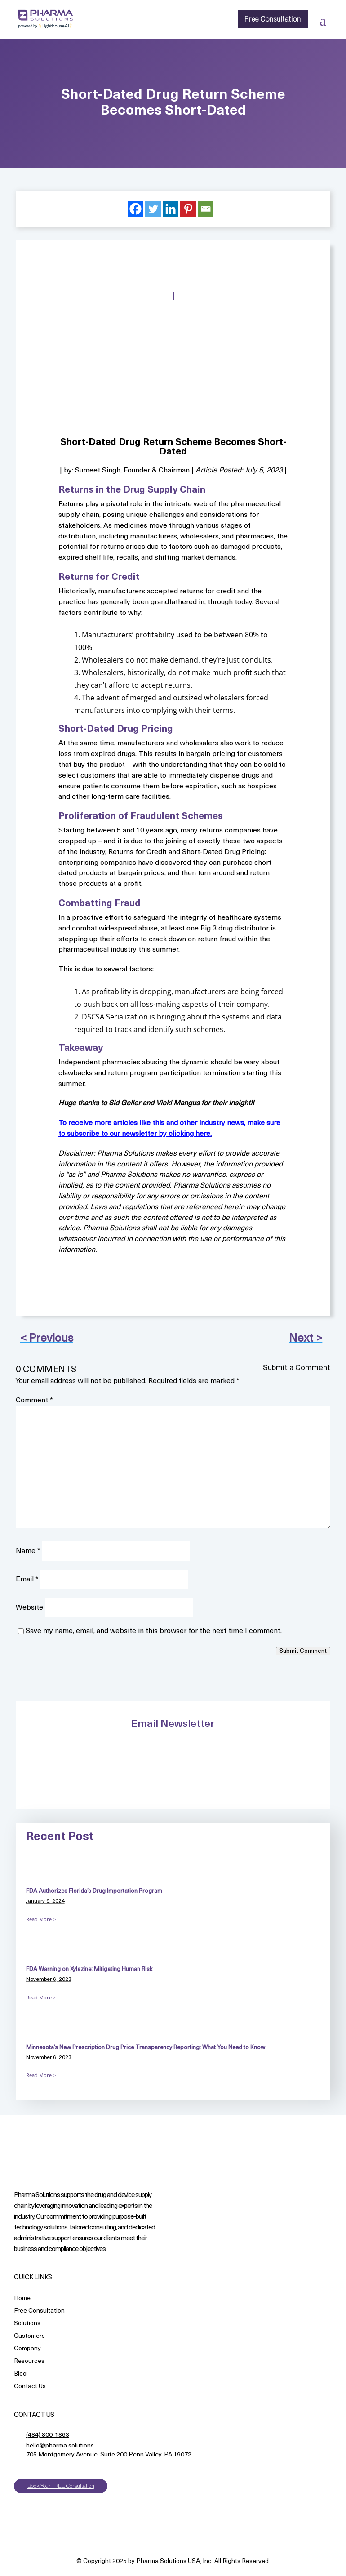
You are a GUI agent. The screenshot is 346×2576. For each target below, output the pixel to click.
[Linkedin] (170, 209)
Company (27, 2349)
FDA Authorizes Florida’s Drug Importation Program (94, 1891)
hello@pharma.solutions (60, 2446)
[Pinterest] (188, 209)
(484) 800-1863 (47, 2435)
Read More (39, 1919)
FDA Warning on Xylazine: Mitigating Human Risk (89, 1969)
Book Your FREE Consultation (60, 2486)
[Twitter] (153, 209)
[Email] (205, 209)
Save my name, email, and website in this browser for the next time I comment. (154, 1631)
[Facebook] (135, 209)
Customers (29, 2337)
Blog (20, 2374)
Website (29, 1607)
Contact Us (30, 2387)
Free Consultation (272, 19)
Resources (29, 2362)
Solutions (27, 2324)
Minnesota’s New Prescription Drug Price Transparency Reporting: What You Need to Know (146, 2048)
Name (28, 1551)
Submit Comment (303, 1651)
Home (22, 2299)
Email (27, 1579)
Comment (34, 1400)
